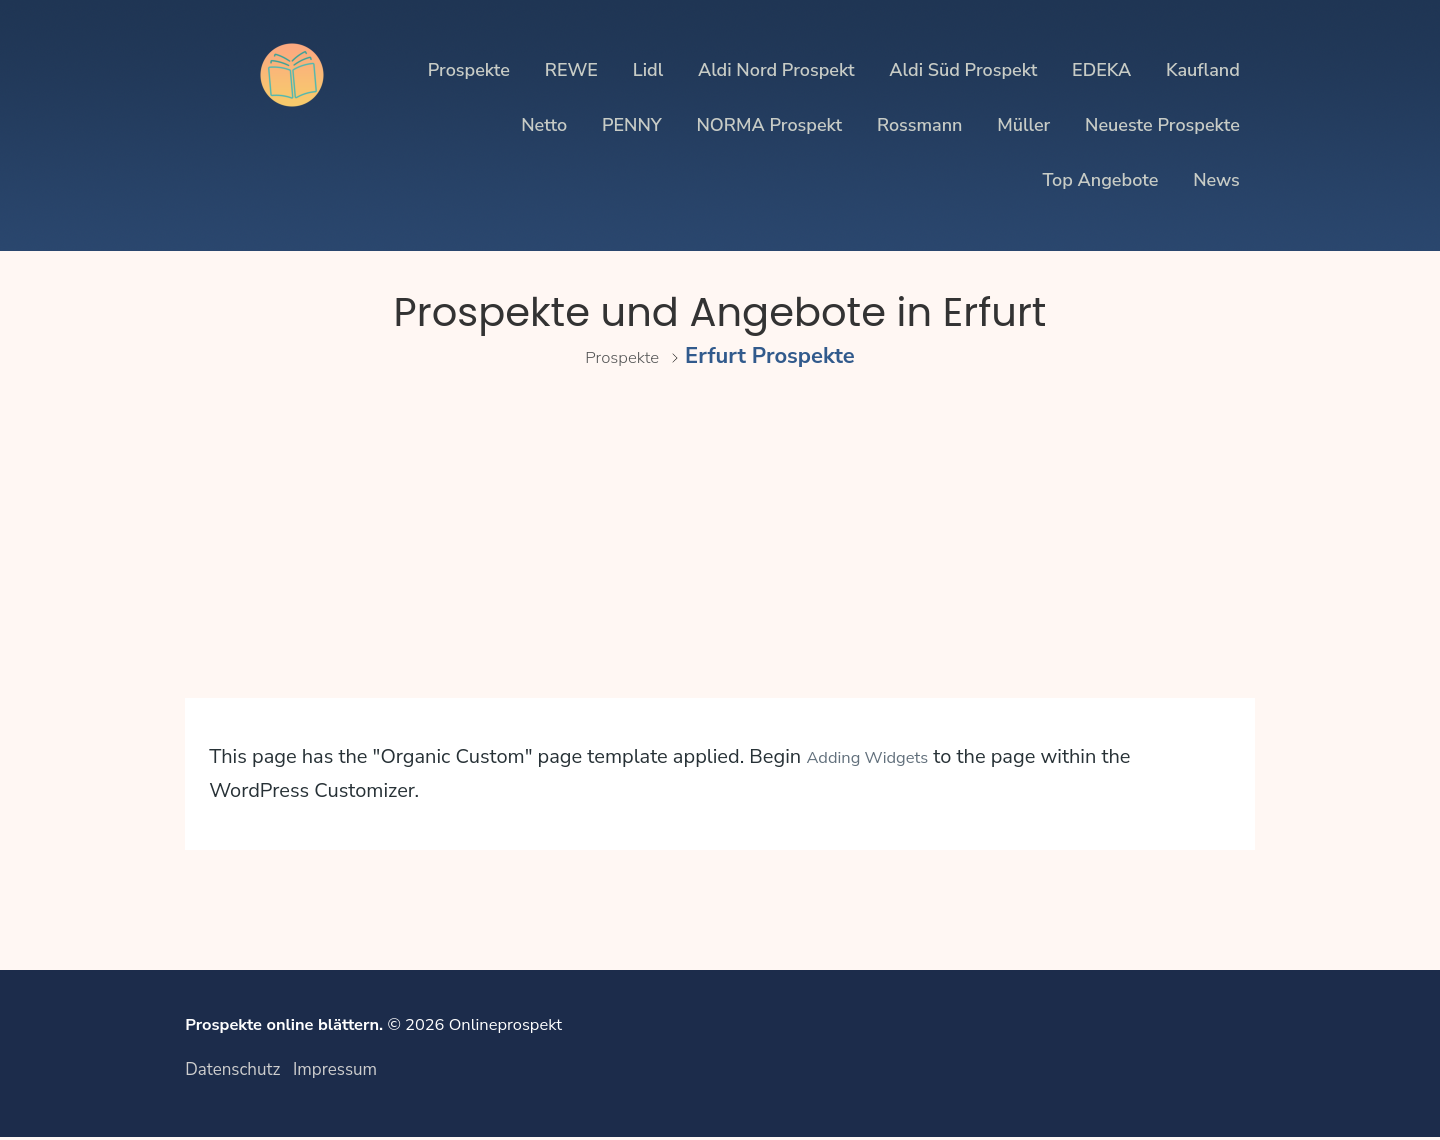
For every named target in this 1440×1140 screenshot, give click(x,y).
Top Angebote (1100, 180)
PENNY (632, 125)
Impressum (336, 1070)
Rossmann (920, 125)
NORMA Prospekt (769, 125)
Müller (1023, 125)
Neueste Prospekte (1162, 125)
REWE (571, 70)
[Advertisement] (720, 558)
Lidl (648, 70)
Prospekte (469, 70)
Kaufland (1203, 70)
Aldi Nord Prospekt (776, 70)
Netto (544, 125)
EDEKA (1101, 70)
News (1216, 180)
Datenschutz (232, 1070)
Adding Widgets (880, 756)
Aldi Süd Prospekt (963, 70)
